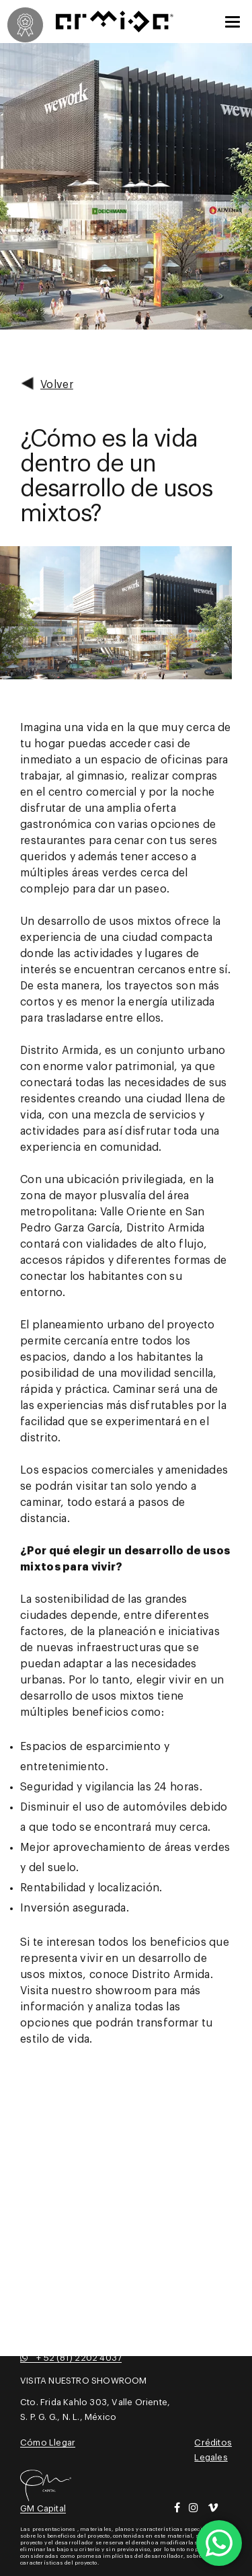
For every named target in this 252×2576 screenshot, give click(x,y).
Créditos (213, 2442)
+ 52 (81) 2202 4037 (71, 2357)
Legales (210, 2457)
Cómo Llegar (47, 2442)
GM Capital (43, 2508)
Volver (46, 383)
